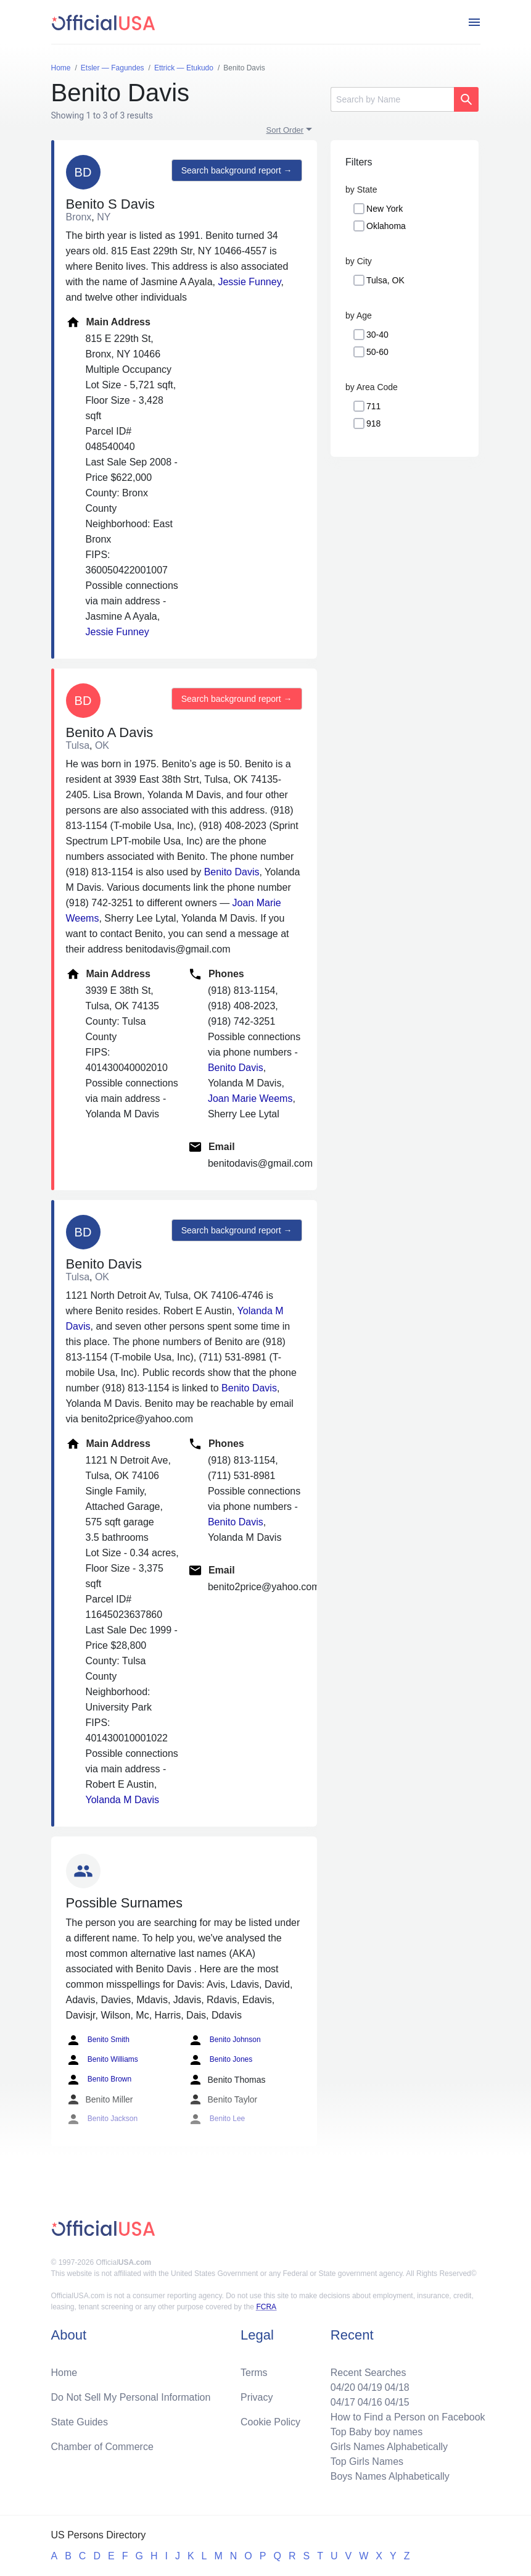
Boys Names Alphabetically (390, 2476)
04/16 (370, 2402)
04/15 (397, 2402)
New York (384, 208)
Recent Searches (368, 2372)
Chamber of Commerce (102, 2446)
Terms (254, 2372)
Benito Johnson (224, 2040)
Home (64, 2372)
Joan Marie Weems (250, 1098)
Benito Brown (99, 2079)
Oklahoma (386, 225)
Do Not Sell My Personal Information (131, 2397)
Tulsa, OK (385, 280)
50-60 (377, 351)
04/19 (370, 2387)
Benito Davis (232, 872)
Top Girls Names (367, 2461)
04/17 (343, 2402)
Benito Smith (98, 2040)
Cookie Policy (270, 2422)
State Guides (80, 2422)
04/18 (397, 2387)
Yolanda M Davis (122, 1799)
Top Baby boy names (376, 2432)
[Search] (392, 99)
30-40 (377, 334)
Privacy (257, 2397)
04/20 (343, 2387)
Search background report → (236, 170)
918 (373, 423)
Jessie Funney (249, 282)
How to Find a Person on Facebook (408, 2417)
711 (373, 406)
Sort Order (285, 130)
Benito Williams (102, 2060)
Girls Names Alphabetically (389, 2446)
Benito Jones (220, 2060)
